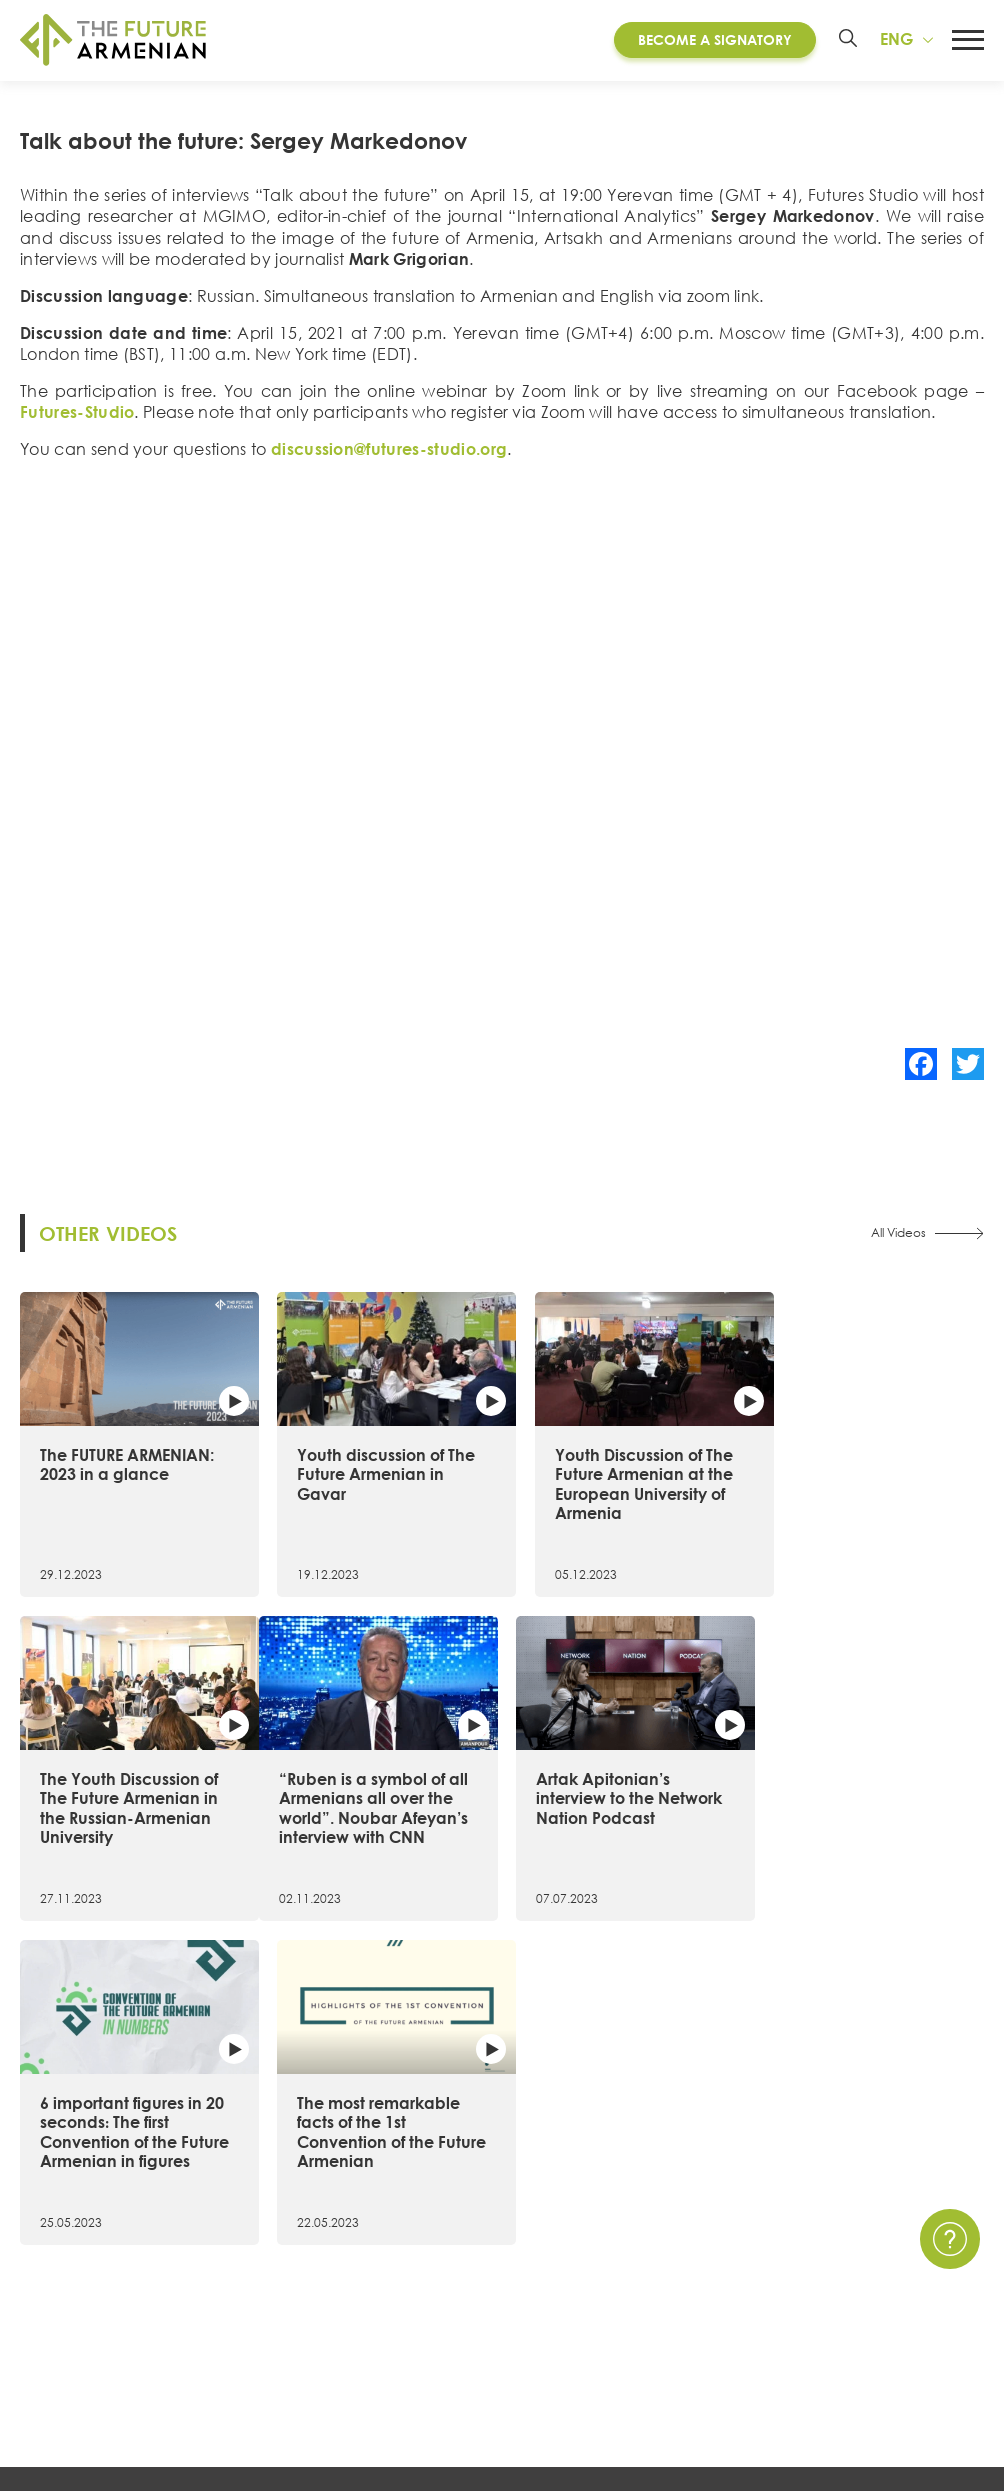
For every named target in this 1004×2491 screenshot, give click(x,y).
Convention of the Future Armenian (402, 2232)
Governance (67, 2375)
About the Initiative (90, 2232)
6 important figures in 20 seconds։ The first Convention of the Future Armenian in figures (624, 1817)
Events (684, 2268)
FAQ (871, 2304)
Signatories (59, 2339)
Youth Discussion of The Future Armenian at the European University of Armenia (621, 1491)
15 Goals (51, 2268)
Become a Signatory (714, 39)
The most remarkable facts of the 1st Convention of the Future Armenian (858, 1808)
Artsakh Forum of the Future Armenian (411, 2268)
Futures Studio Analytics (358, 2339)
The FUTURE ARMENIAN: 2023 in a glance (127, 1471)
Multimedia (701, 2304)
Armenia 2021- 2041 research (378, 2304)
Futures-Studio (77, 426)
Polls (676, 2375)
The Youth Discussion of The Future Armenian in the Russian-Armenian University (866, 1491)
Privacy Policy (906, 2268)
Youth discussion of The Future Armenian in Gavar (375, 1481)
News (680, 2232)
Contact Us (896, 2232)
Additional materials (346, 2375)
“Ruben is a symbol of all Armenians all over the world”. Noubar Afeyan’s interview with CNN (128, 1817)
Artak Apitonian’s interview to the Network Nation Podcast (379, 1798)
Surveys (687, 2339)
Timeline (49, 2304)
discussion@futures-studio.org (389, 463)
